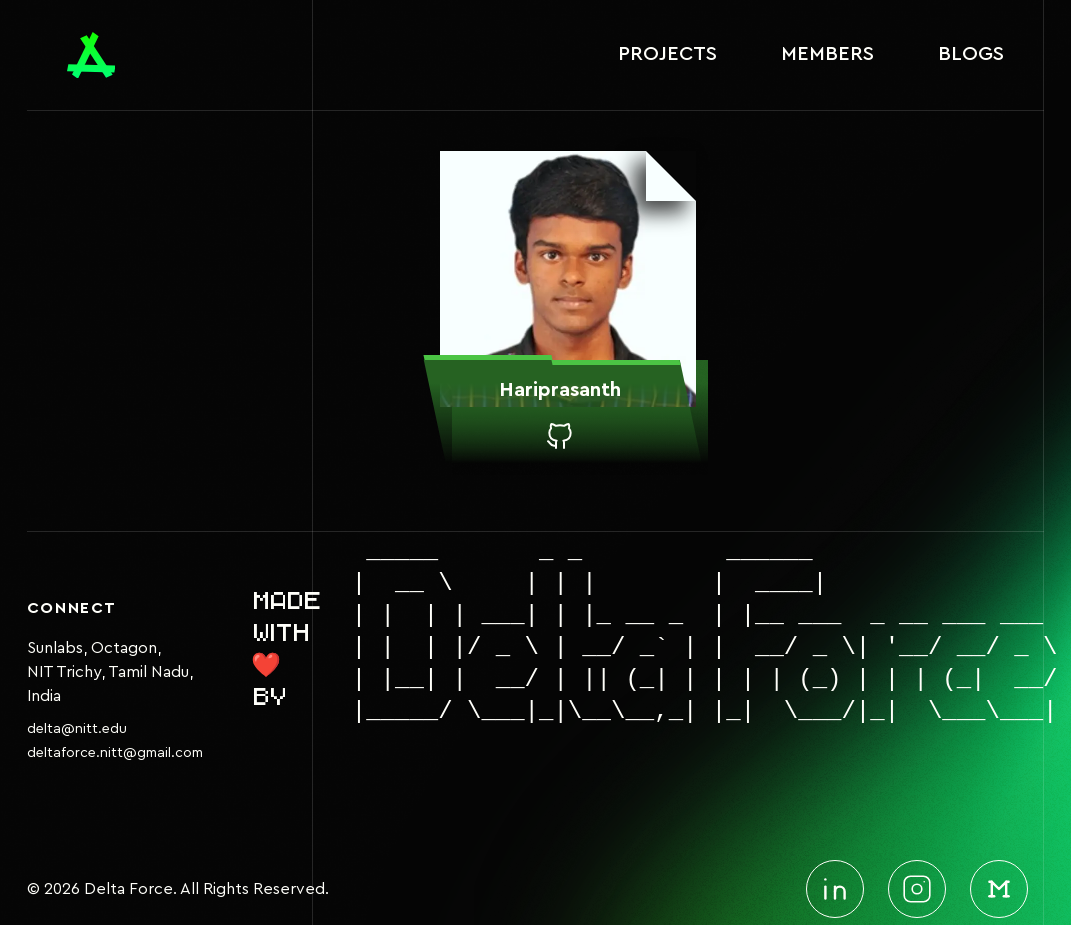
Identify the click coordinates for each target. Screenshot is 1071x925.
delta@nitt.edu (77, 729)
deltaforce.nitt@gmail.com (115, 753)
